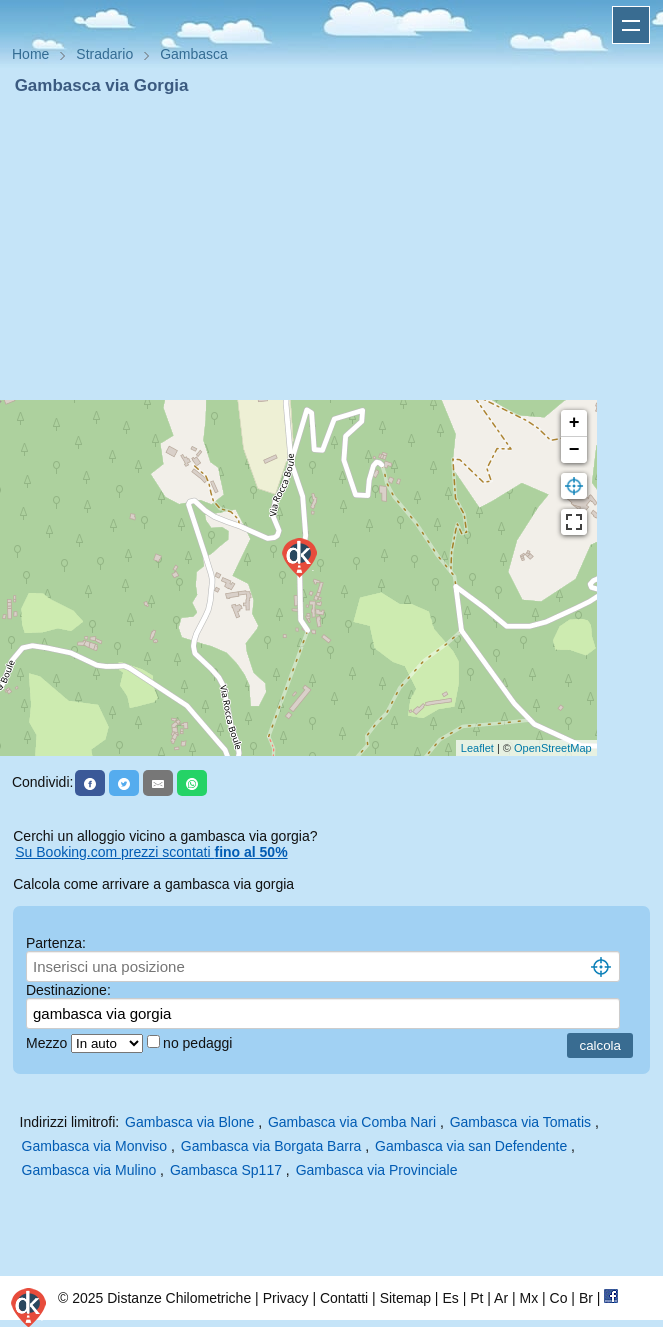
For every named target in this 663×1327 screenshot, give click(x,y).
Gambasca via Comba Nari (352, 1122)
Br (586, 1298)
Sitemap (405, 1298)
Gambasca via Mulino (89, 1170)
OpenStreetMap (553, 748)
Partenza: (56, 943)
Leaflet (477, 748)
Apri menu (631, 25)
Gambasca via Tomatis (520, 1122)
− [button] (574, 450)
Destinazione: (68, 990)
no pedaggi (199, 1043)
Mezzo (48, 1043)
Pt (476, 1298)
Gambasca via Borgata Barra (271, 1146)
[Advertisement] (331, 248)
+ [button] (574, 423)
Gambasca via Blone (189, 1122)
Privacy (286, 1298)
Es (450, 1298)
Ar (501, 1298)
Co (559, 1298)
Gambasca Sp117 (226, 1170)
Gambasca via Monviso (95, 1146)
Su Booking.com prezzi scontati (151, 852)
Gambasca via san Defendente (471, 1146)
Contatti (344, 1298)
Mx (528, 1298)
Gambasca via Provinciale (377, 1170)
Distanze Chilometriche (179, 1298)
